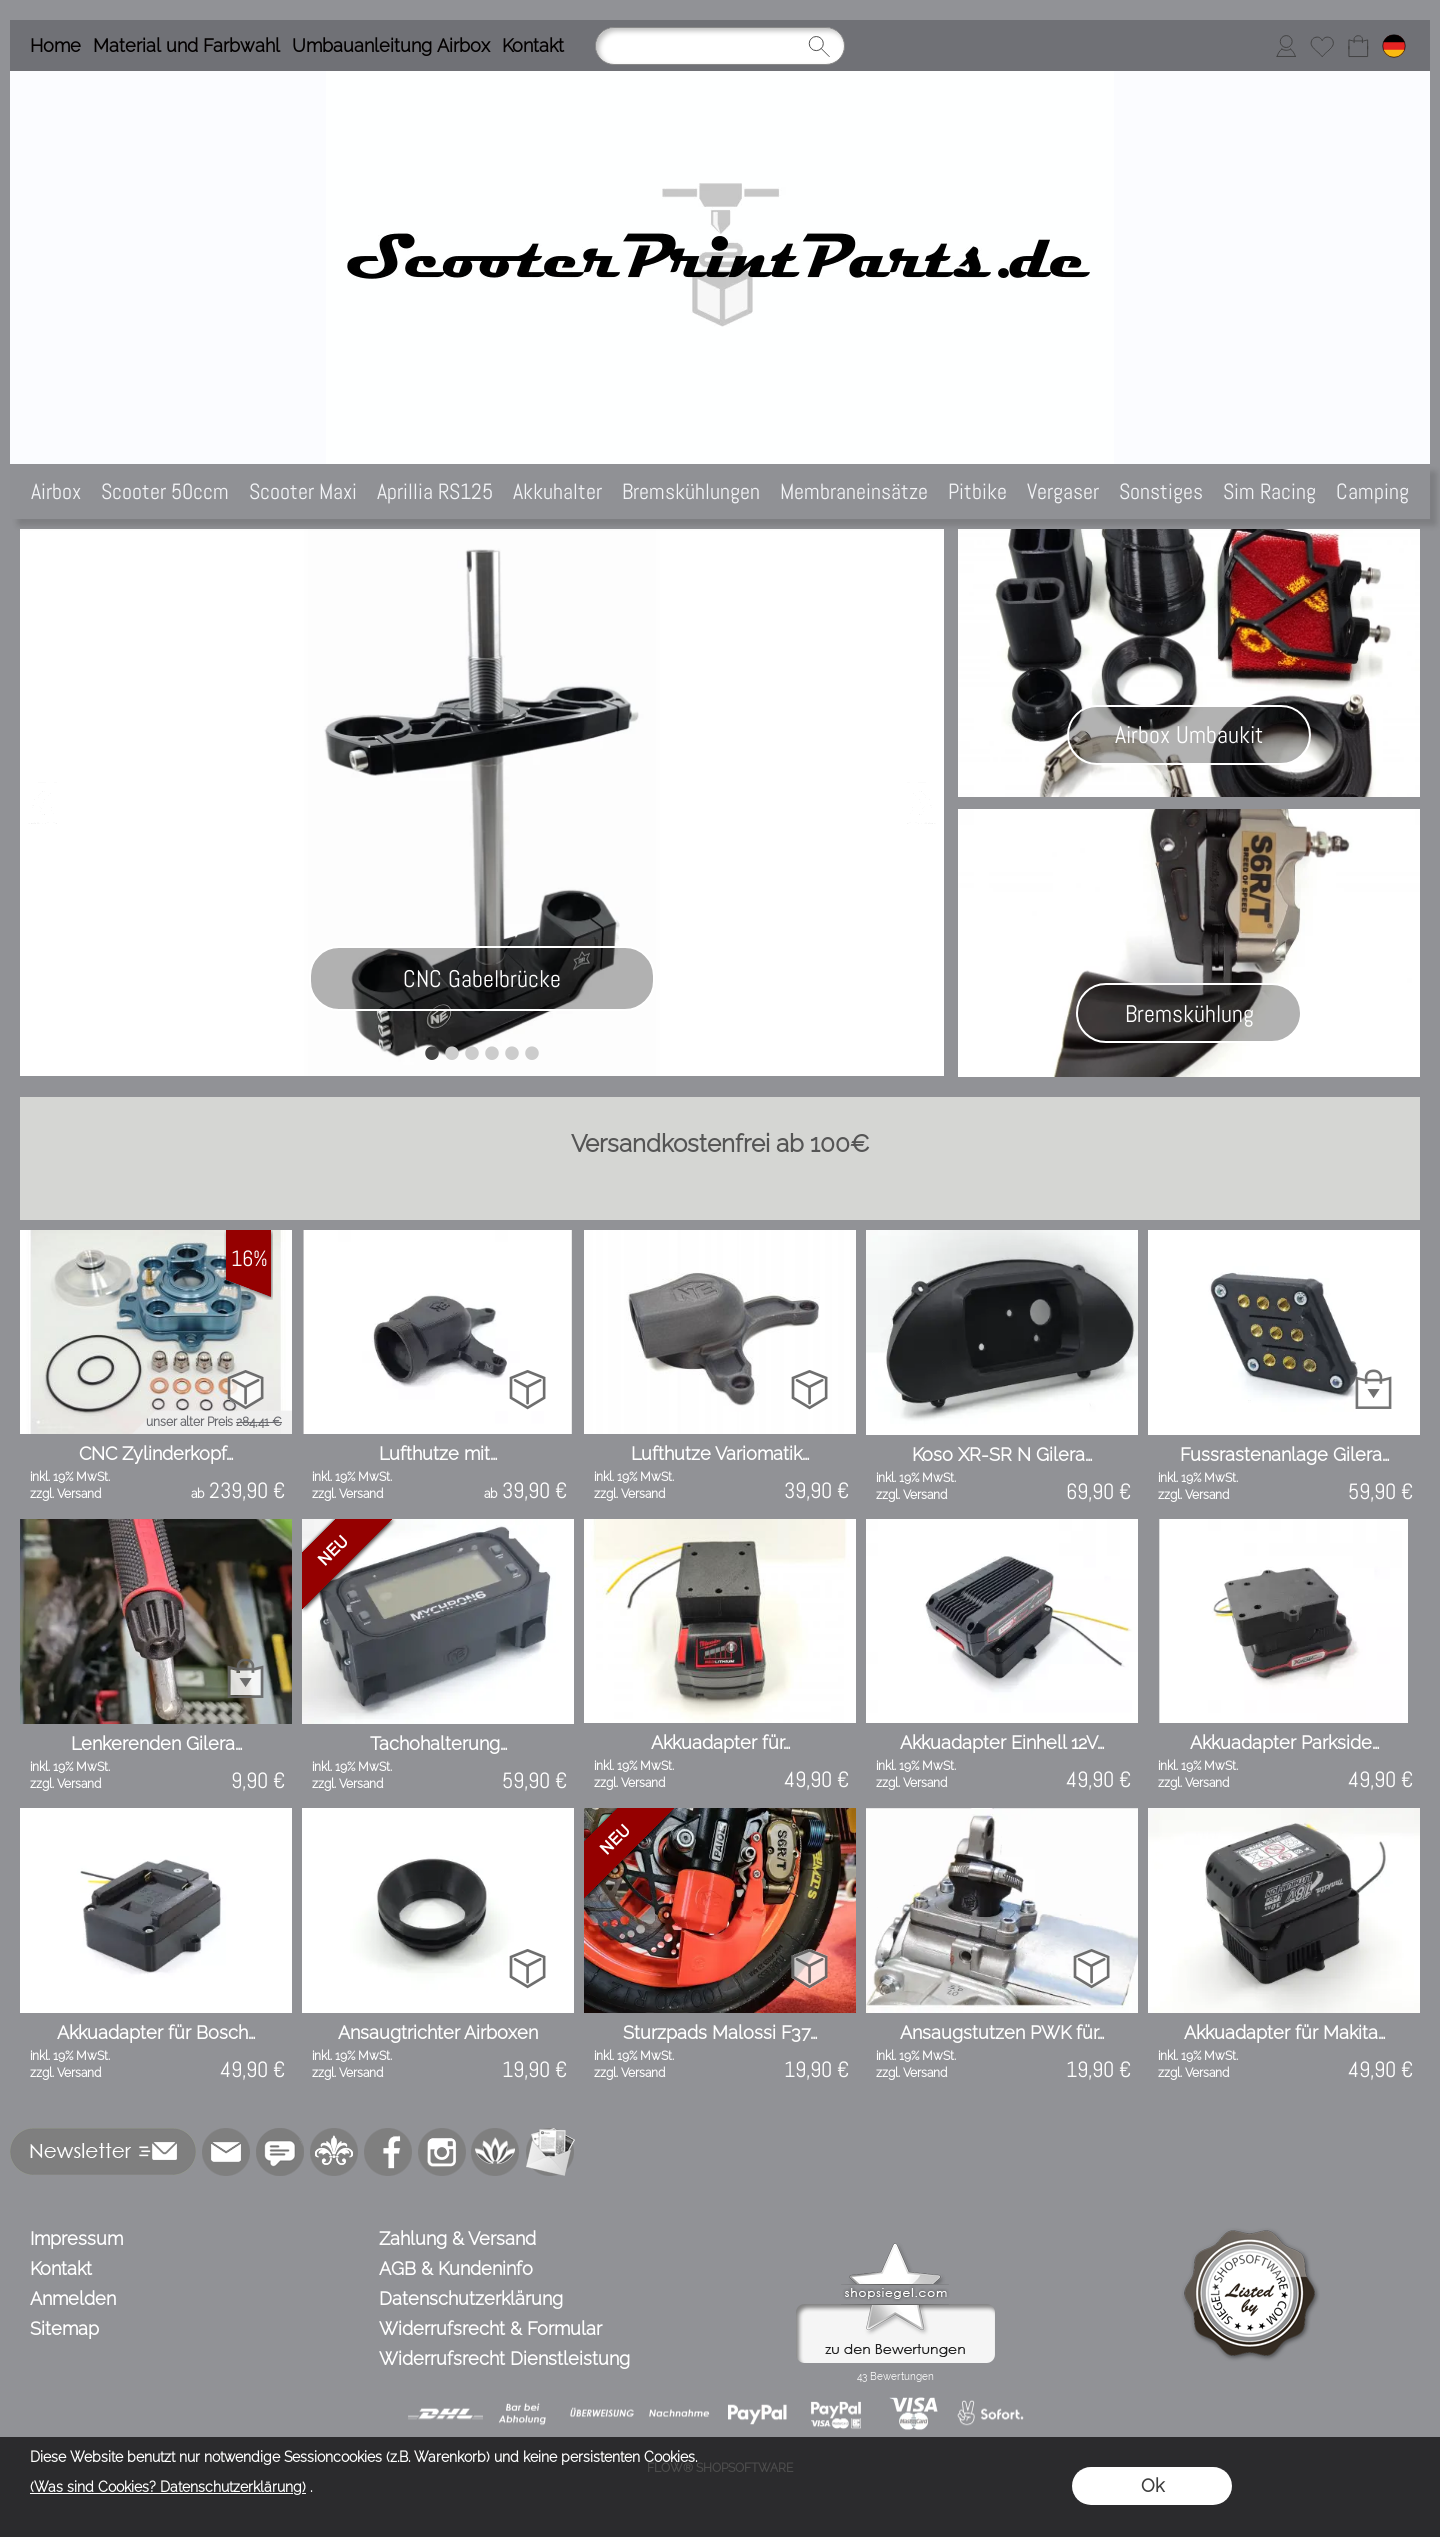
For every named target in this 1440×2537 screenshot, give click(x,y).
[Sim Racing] (1269, 491)
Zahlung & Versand (457, 2238)
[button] (103, 2152)
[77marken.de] (280, 2152)
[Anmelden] (1286, 46)
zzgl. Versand (65, 1494)
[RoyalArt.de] (334, 2152)
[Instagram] (442, 2152)
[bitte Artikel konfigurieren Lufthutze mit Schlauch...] (527, 1388)
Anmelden (73, 2298)
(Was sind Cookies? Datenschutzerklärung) (168, 2487)
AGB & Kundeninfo (456, 2268)
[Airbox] (56, 491)
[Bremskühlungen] (691, 491)
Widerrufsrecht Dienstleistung (504, 2358)
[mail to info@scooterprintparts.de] (226, 2152)
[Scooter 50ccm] (165, 491)
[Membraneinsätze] (854, 491)
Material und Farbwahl (186, 45)
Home (55, 45)
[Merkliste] (1322, 46)
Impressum (76, 2238)
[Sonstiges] (1161, 491)
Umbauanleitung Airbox (391, 45)
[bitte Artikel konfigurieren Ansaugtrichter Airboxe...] (527, 1967)
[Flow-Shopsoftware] (496, 2152)
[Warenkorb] (1358, 46)
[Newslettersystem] (550, 2152)
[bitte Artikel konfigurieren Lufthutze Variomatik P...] (809, 1388)
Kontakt (533, 45)
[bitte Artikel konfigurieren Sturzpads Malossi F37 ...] (809, 1967)
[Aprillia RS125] (435, 491)
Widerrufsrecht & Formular (490, 2328)
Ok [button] (1152, 2485)
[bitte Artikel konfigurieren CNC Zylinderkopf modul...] (245, 1388)
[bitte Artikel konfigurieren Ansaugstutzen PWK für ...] (1091, 1967)
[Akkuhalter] (557, 491)
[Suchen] (720, 46)
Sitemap (64, 2328)
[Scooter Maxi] (303, 491)
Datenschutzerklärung (471, 2298)
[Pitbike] (977, 491)
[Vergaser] (1063, 491)
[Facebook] (388, 2152)
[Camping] (1372, 491)
